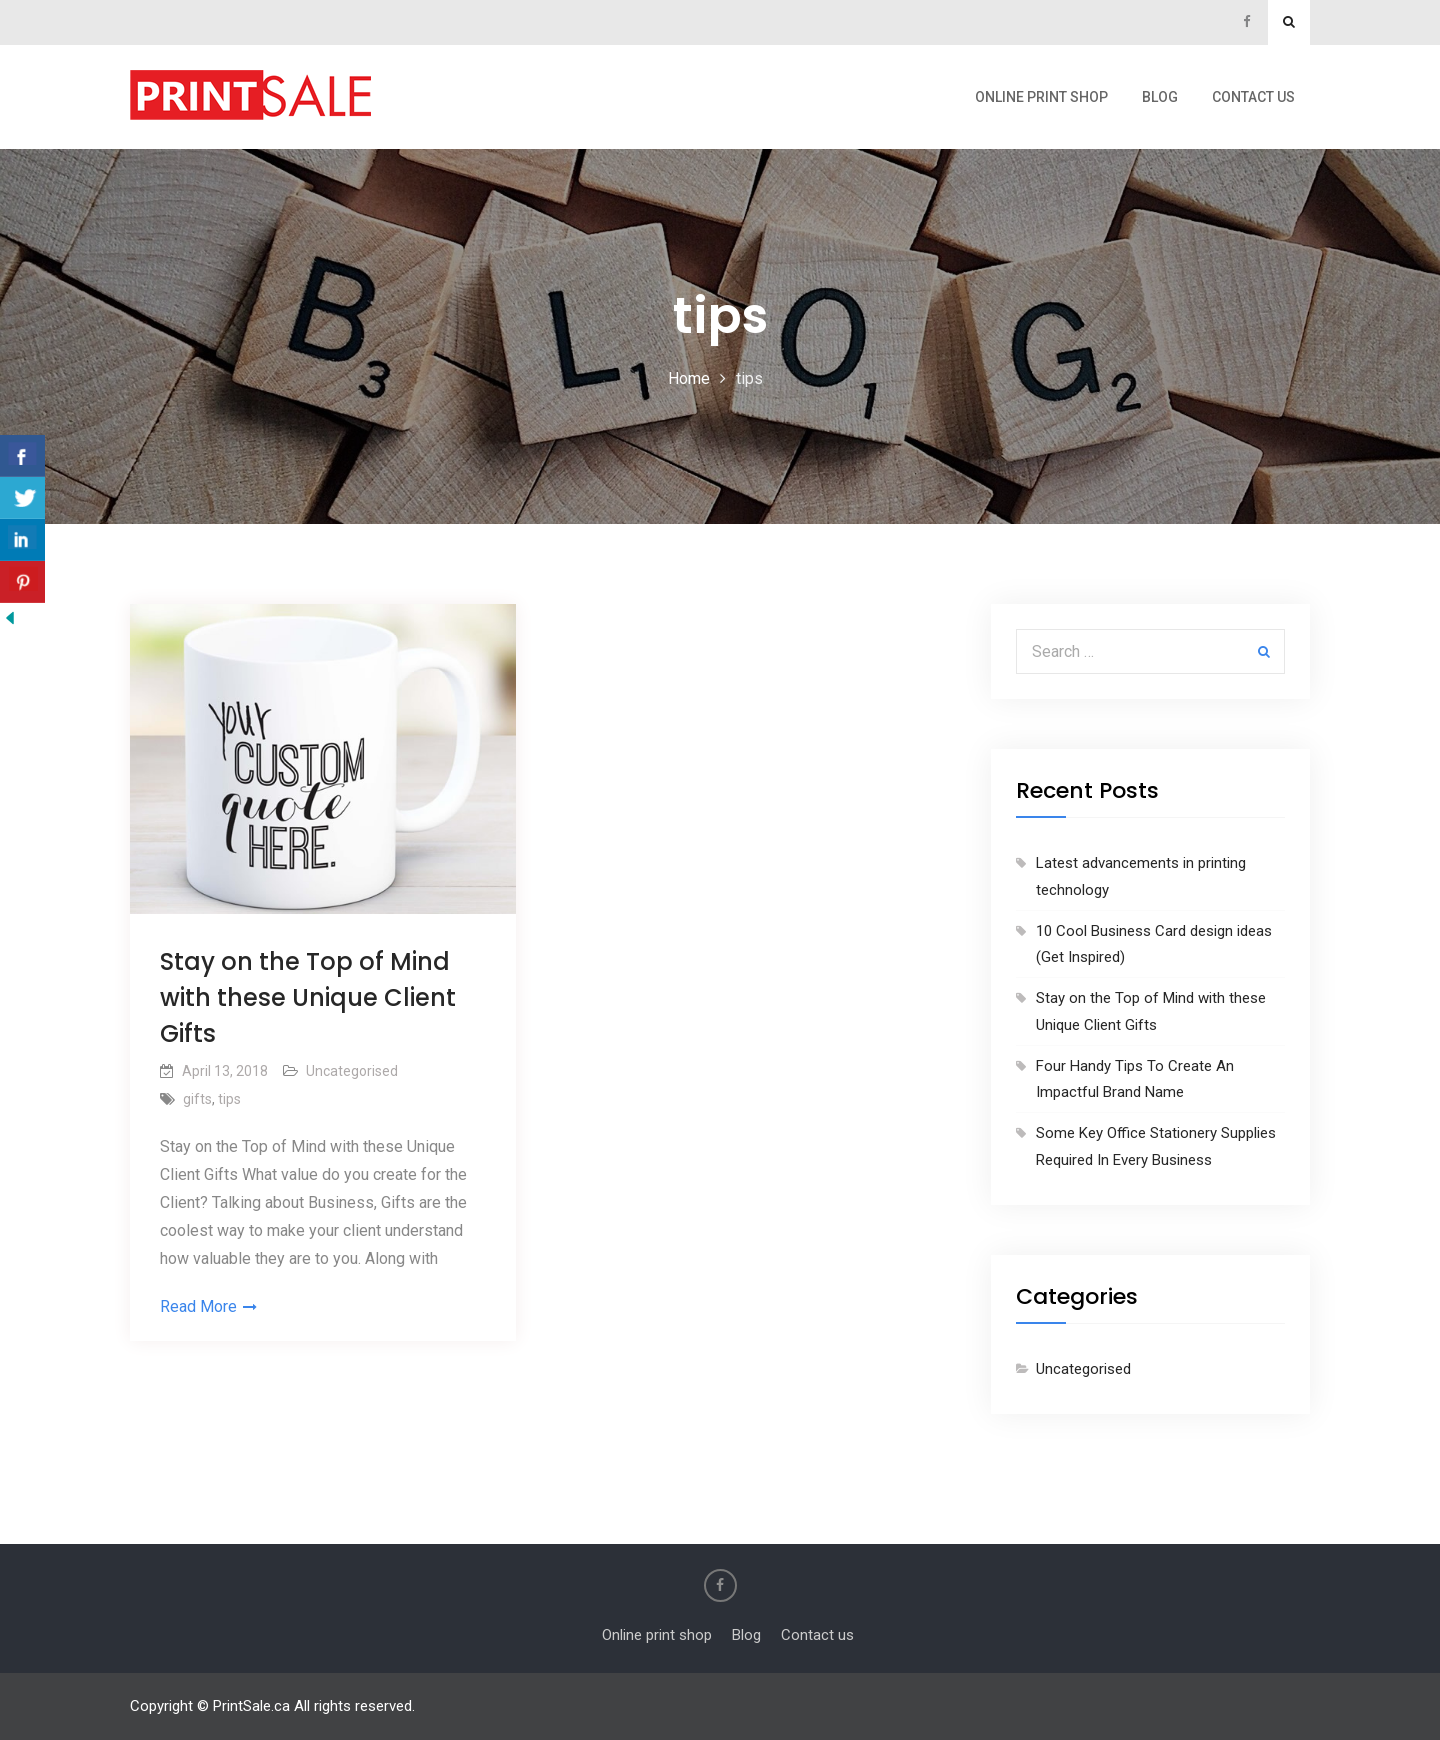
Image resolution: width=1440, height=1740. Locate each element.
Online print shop (1041, 97)
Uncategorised (352, 1071)
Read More (198, 1306)
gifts (197, 1099)
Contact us (1253, 97)
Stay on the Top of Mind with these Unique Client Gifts (308, 997)
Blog (1160, 97)
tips (229, 1099)
